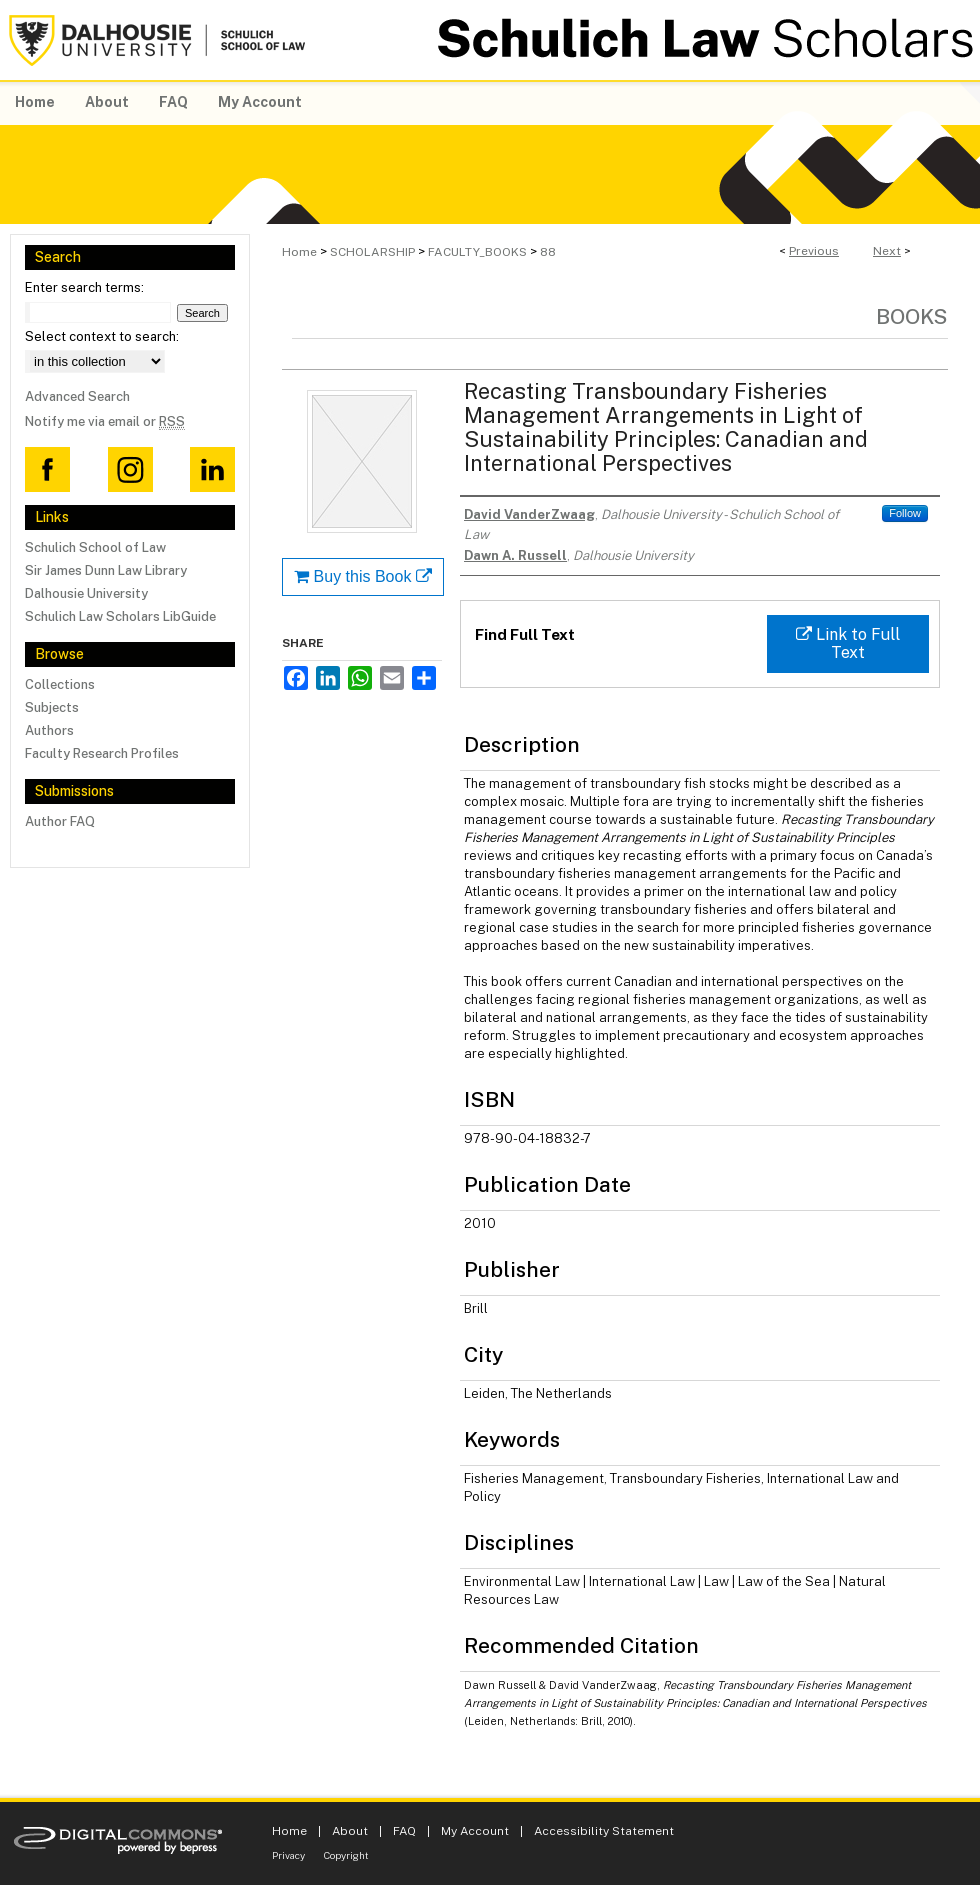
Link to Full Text (848, 643)
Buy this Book (363, 576)
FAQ (404, 1831)
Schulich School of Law (95, 547)
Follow (905, 513)
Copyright (346, 1855)
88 (548, 252)
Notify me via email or (105, 421)
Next (887, 251)
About (350, 1831)
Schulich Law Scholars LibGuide (120, 616)
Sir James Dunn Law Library (106, 570)
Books (912, 316)
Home (299, 252)
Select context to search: (102, 336)
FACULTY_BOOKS (477, 252)
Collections (60, 684)
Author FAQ (60, 821)
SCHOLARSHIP (372, 252)
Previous (814, 251)
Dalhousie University (86, 593)
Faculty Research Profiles (102, 753)
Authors (49, 730)
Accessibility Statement (604, 1831)
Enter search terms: (84, 287)
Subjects (52, 707)
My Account (475, 1831)
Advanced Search (77, 396)
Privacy (288, 1855)
